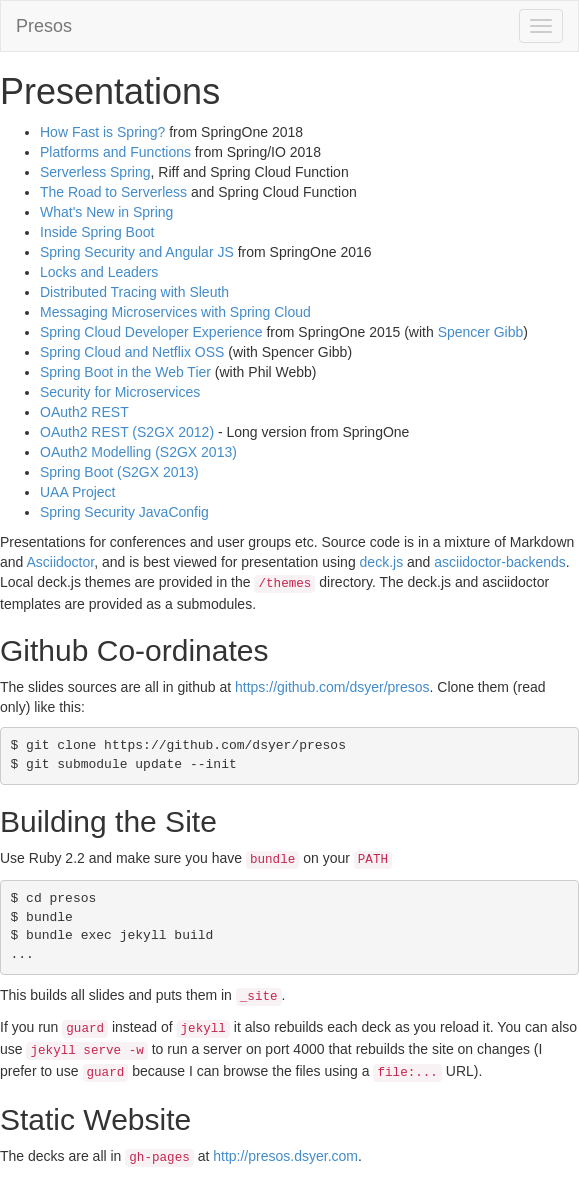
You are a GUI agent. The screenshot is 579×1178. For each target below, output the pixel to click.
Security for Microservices (120, 392)
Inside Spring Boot (97, 232)
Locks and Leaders (99, 272)
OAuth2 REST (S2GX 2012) (127, 432)
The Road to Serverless (113, 192)
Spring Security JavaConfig (124, 512)
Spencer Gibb (481, 332)
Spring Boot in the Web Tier (125, 372)
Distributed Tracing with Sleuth (134, 292)
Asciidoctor (60, 562)
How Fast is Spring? (102, 132)
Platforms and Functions (115, 152)
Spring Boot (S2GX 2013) (119, 472)
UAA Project (77, 492)
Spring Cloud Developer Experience (151, 332)
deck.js (382, 562)
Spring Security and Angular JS (137, 252)
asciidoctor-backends (500, 562)
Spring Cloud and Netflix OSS (132, 352)
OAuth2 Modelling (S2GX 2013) (138, 452)
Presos (44, 26)
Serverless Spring (95, 172)
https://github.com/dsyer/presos (332, 687)
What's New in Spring (106, 212)
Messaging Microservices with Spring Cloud (175, 312)
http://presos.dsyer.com (285, 1156)
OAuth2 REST (84, 412)
